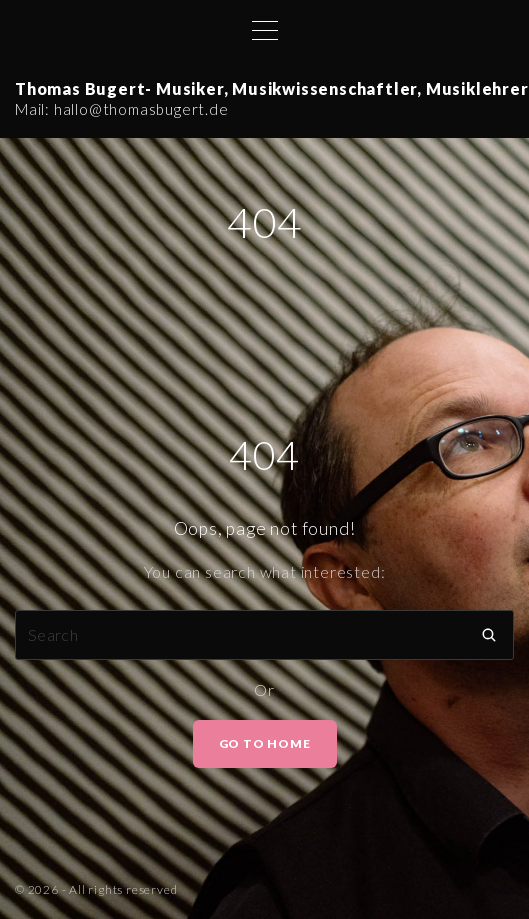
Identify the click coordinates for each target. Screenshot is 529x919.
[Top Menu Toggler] (265, 30)
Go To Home (265, 743)
